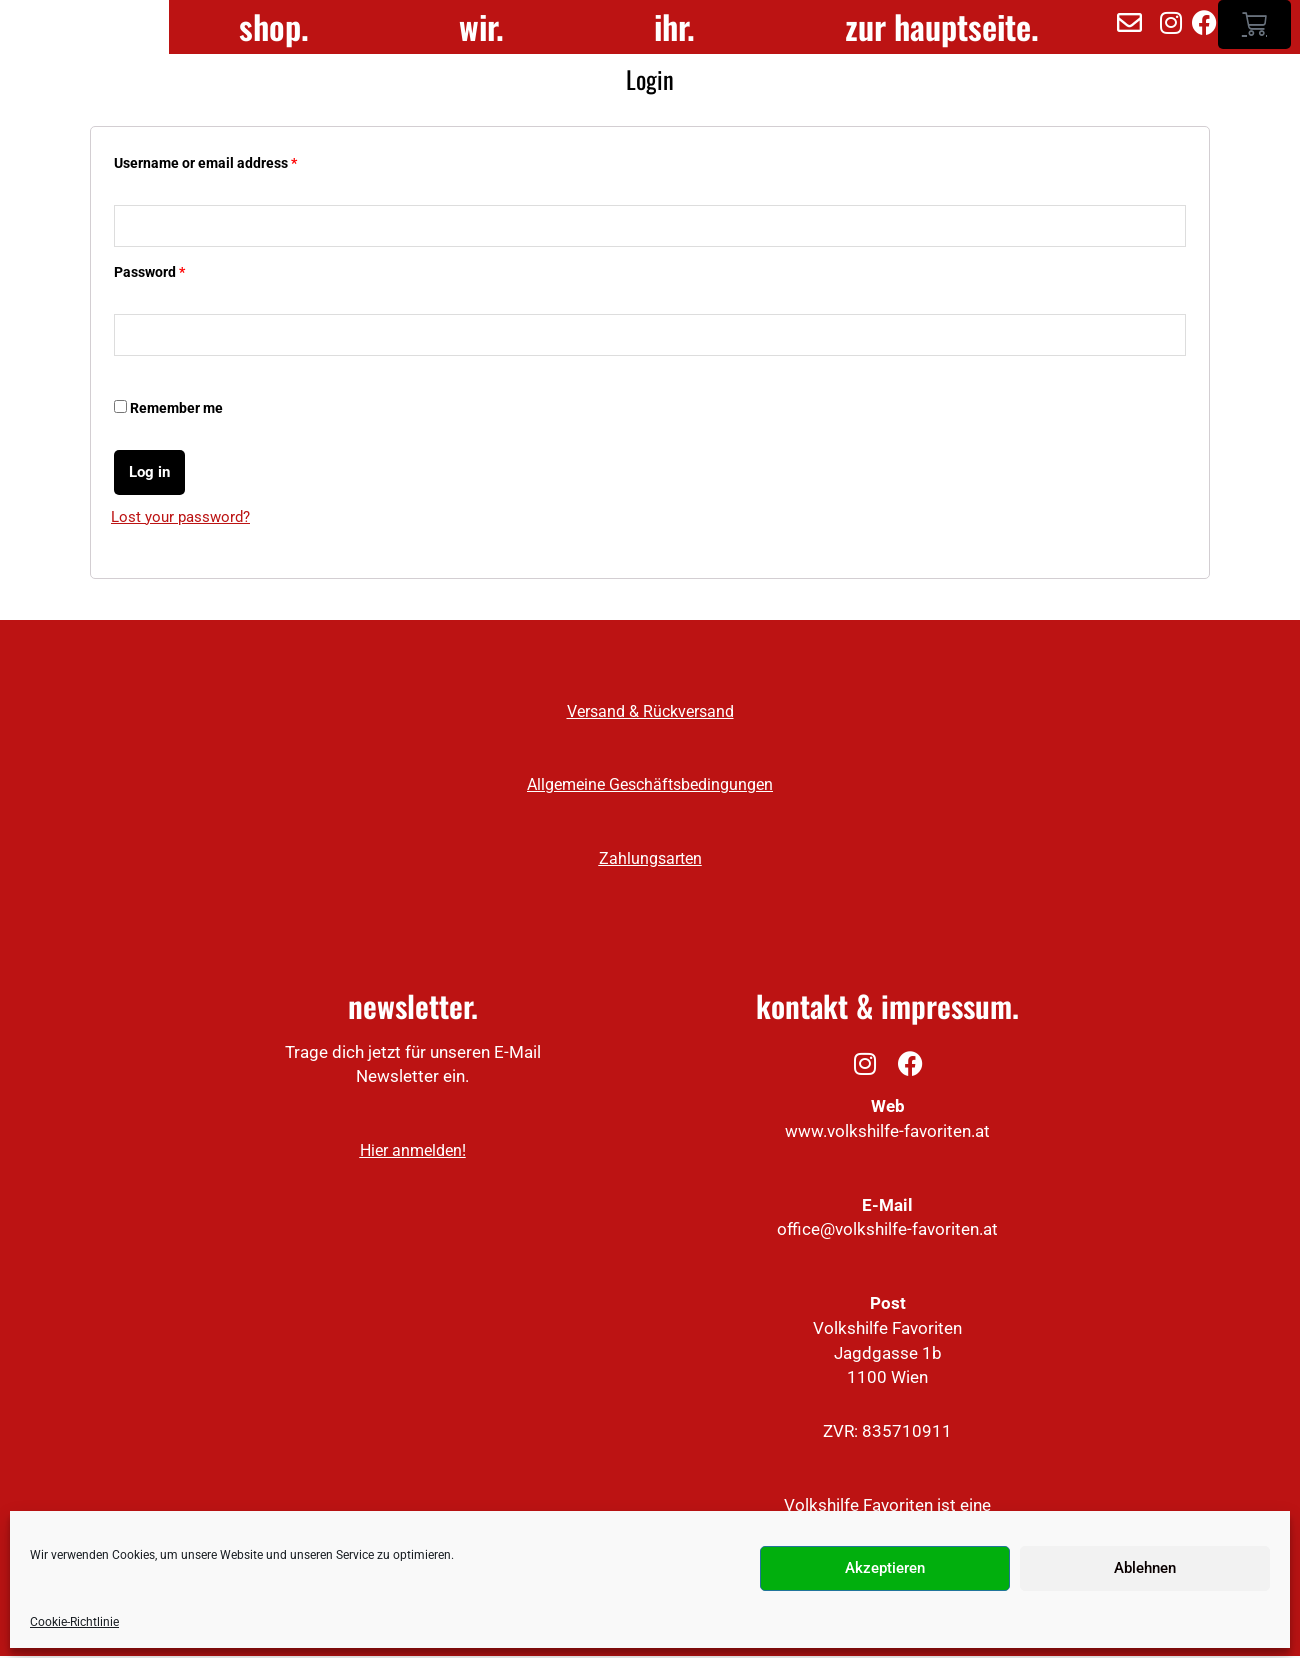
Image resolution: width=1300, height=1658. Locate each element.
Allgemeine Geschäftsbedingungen (650, 787)
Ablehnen (1145, 1568)
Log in (149, 474)
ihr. (674, 28)
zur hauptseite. (942, 28)
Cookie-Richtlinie (74, 1622)
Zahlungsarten (650, 860)
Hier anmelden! (412, 1152)
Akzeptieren (885, 1568)
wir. (481, 28)
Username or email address (205, 164)
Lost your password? (180, 519)
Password (149, 274)
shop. (274, 28)
